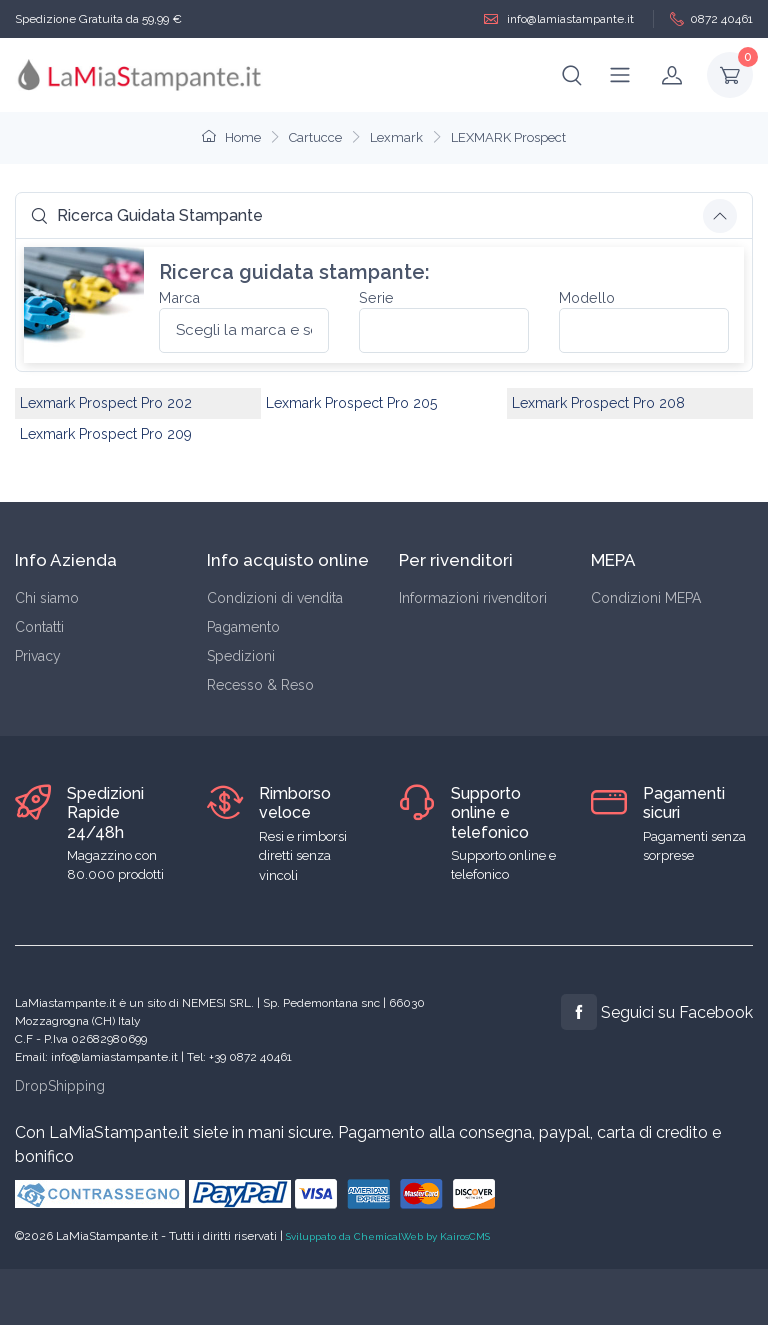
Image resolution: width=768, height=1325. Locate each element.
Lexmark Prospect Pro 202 (106, 403)
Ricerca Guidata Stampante (147, 215)
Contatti (39, 627)
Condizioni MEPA (646, 598)
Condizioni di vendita (275, 598)
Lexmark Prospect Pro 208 (598, 403)
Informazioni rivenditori (473, 598)
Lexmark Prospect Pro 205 (351, 403)
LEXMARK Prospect (508, 137)
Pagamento (243, 627)
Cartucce (315, 137)
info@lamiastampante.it (559, 19)
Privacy (38, 656)
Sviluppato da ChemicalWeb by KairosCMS (388, 1236)
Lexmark (396, 137)
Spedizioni (241, 656)
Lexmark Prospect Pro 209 (106, 434)
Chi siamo (47, 598)
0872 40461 (711, 19)
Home (231, 137)
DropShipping (60, 1086)
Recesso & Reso (260, 685)
